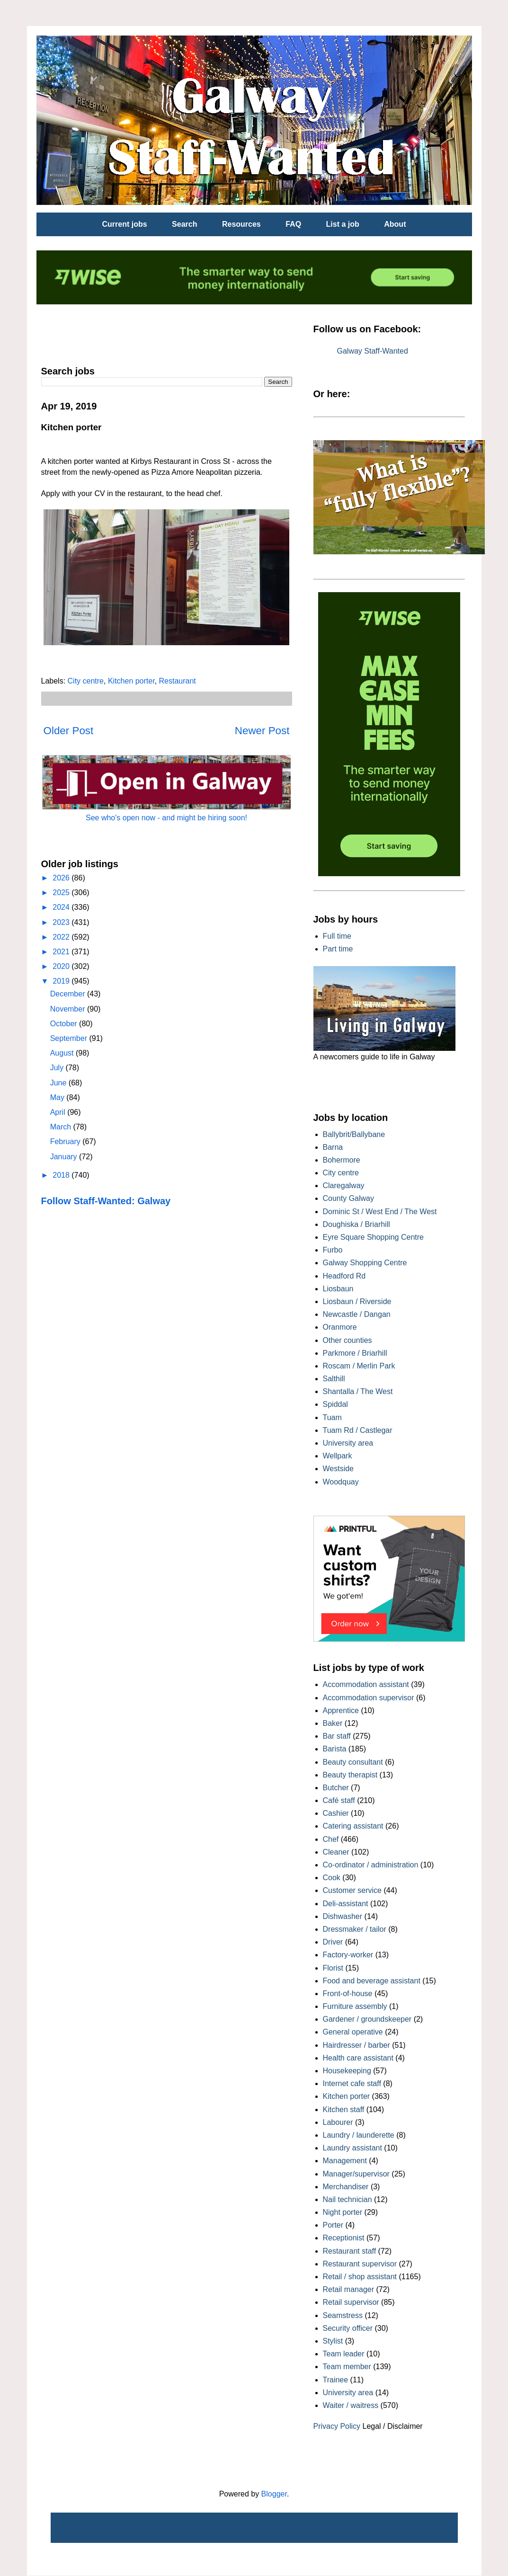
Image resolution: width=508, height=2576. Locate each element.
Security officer (348, 2328)
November (68, 1009)
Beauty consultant (353, 1762)
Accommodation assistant (366, 1684)
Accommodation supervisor (368, 1698)
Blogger (274, 2494)
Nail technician (347, 2199)
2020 (62, 966)
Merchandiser (346, 2187)
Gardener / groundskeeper (367, 2019)
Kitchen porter (131, 681)
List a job (342, 224)
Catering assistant (353, 1826)
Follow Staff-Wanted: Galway (106, 1201)
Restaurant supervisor (360, 2264)
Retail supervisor (351, 2302)
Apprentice (341, 1710)
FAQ (293, 224)
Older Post (69, 731)
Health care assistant (358, 2058)
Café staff (339, 1800)
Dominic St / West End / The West (380, 1212)
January (64, 1157)
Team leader (344, 2354)
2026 (62, 878)
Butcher (336, 1788)
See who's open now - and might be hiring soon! (166, 818)
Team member (347, 2367)
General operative (353, 2032)
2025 (62, 892)
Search (184, 224)
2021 (62, 952)
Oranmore (340, 1327)
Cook (331, 1878)
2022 (62, 937)
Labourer (338, 2122)
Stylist (333, 2341)
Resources (241, 224)
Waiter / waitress (351, 2405)
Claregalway (344, 1185)
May (58, 1097)
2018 (62, 1175)
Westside (338, 1469)
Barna (333, 1147)
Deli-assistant (345, 1904)
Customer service (352, 1890)
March (61, 1127)
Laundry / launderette (358, 2135)
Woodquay (341, 1482)
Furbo (333, 1250)
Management (345, 2161)
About (395, 224)
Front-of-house (348, 1994)
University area (348, 1443)
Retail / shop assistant (360, 2277)
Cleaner (336, 1852)
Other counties (347, 1340)
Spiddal (335, 1404)
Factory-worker (348, 1955)
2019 (62, 981)
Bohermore (341, 1160)
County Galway (348, 1198)
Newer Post (262, 731)
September (69, 1038)
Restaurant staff (349, 2251)
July (58, 1068)
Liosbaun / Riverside (357, 1301)
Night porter (343, 2212)
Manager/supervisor (356, 2174)
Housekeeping (347, 2071)
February (66, 1141)
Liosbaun (338, 1289)
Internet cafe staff (352, 2083)
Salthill (334, 1379)
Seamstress (343, 2315)
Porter (333, 2225)
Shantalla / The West (358, 1391)
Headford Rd (344, 1276)
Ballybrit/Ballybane (354, 1134)
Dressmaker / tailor (354, 1929)
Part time (338, 949)
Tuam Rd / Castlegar (357, 1430)
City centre (86, 681)
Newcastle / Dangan (357, 1314)
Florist (333, 1968)
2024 (62, 907)
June (59, 1083)
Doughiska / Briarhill (356, 1224)
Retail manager (348, 2289)
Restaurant (177, 681)
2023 (62, 922)
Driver (333, 1942)
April (58, 1112)
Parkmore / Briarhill (355, 1353)
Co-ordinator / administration (371, 1865)
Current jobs (124, 224)
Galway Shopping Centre (365, 1263)
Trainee (335, 2380)
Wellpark (337, 1456)
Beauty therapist (350, 1775)
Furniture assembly (355, 2006)
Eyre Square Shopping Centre (373, 1237)
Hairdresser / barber (356, 2045)
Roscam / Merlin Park (359, 1366)
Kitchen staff (344, 2109)
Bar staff (337, 1736)
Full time (337, 936)
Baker (333, 1723)
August (63, 1053)
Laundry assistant (352, 2148)
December (68, 994)
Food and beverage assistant (371, 1981)
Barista (335, 1749)
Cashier (336, 1813)
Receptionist (344, 2238)
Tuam (332, 1417)
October (64, 1024)
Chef (331, 1839)
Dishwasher (343, 1916)
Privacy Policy (337, 2426)
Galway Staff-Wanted (372, 351)
